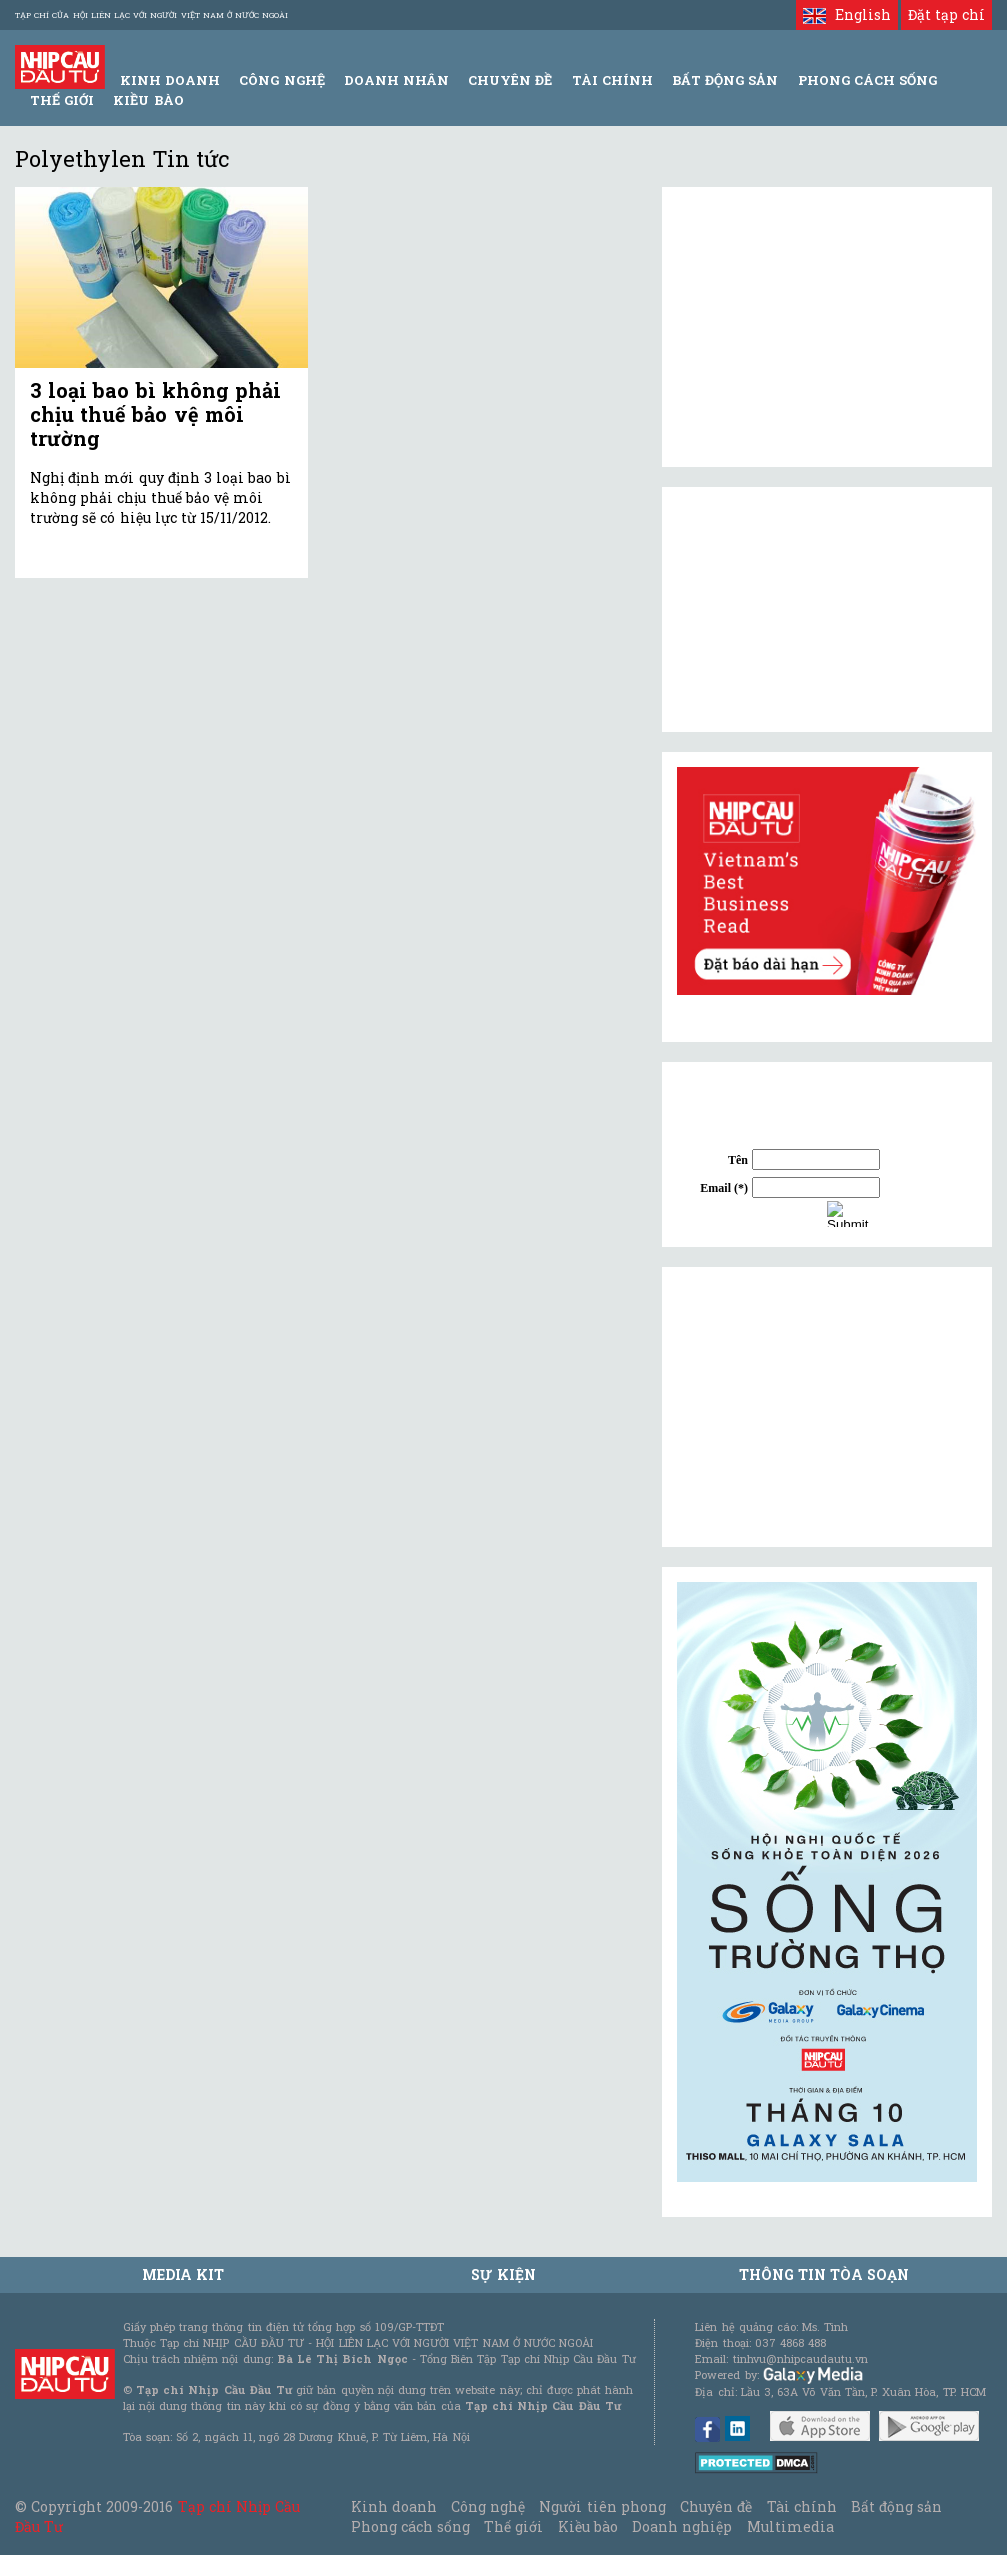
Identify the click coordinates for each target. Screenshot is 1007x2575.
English (846, 14)
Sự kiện (503, 2274)
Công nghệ (488, 2506)
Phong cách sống (410, 2526)
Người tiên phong (602, 2506)
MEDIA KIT (183, 2274)
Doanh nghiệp (682, 2526)
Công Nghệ (281, 80)
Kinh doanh (394, 2506)
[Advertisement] (827, 1407)
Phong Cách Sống (867, 80)
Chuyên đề (510, 80)
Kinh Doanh (170, 80)
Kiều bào (148, 100)
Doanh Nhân (396, 80)
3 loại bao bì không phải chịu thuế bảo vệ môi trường (155, 414)
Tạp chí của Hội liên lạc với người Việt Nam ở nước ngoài (151, 15)
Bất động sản (725, 80)
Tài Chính (612, 80)
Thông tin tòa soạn (824, 2274)
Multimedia (790, 2526)
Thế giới (62, 100)
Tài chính (802, 2506)
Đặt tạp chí (946, 14)
